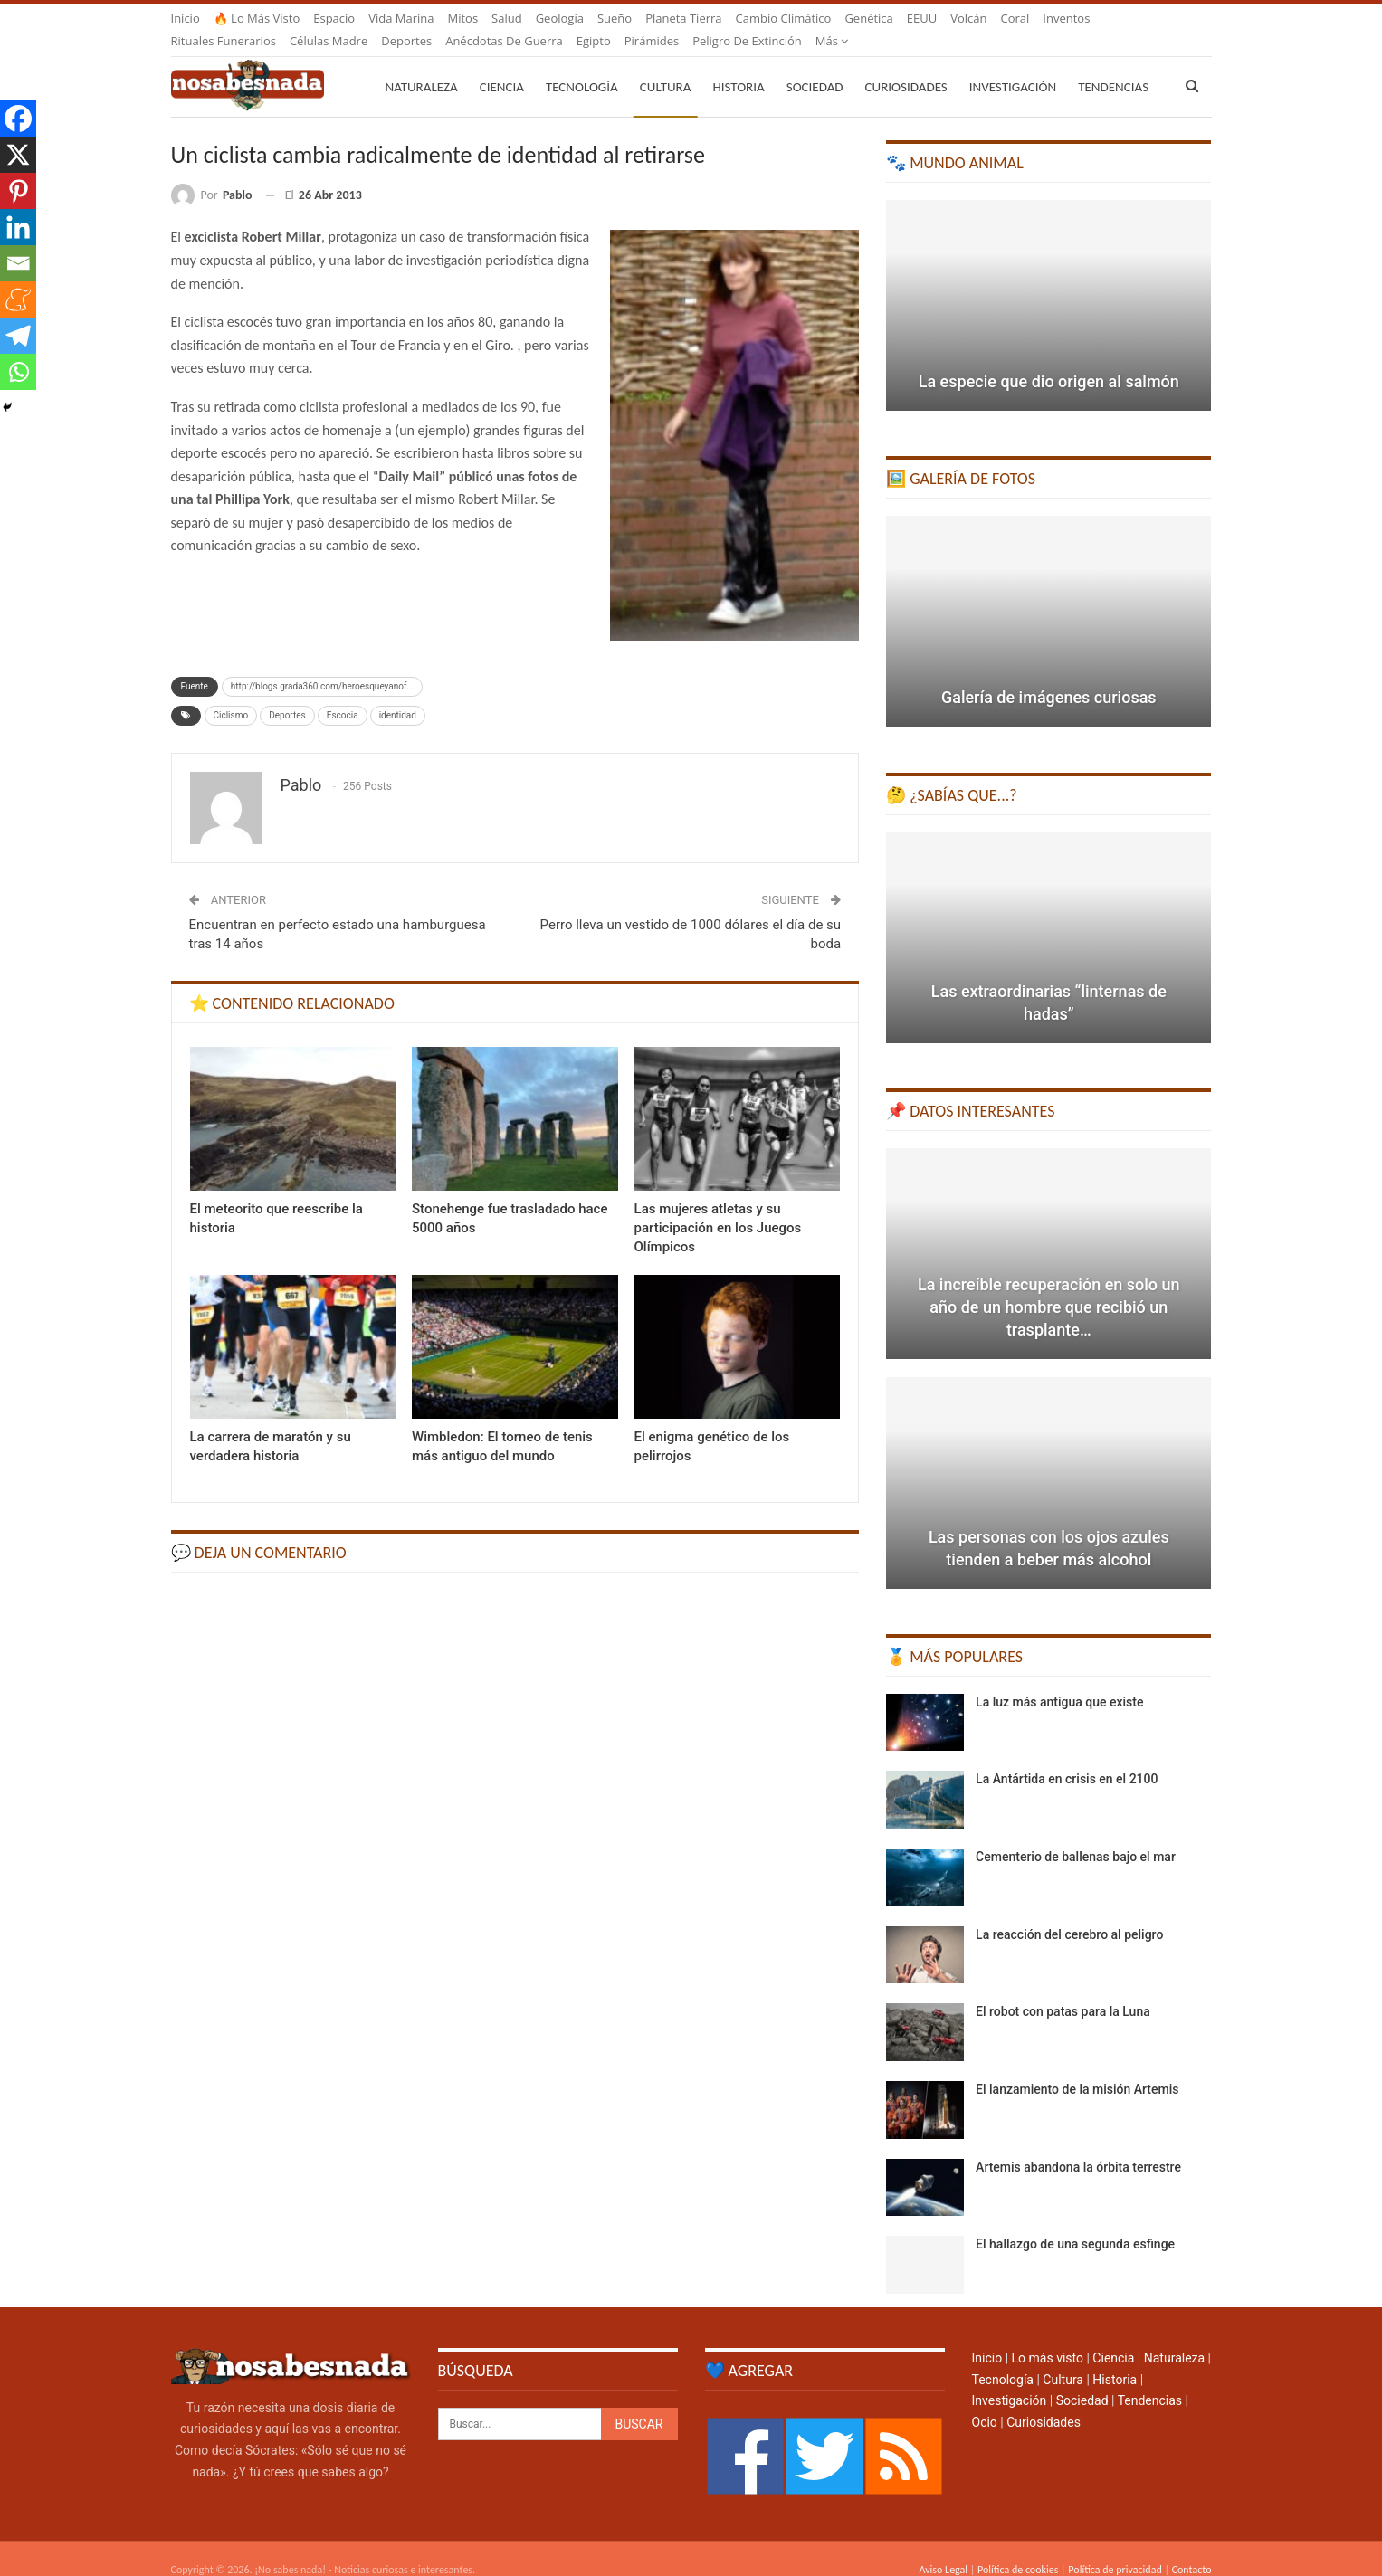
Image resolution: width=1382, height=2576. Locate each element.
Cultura (665, 65)
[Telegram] (18, 336)
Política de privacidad (1114, 2548)
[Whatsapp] (18, 372)
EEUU (922, 18)
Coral (1015, 18)
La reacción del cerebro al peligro (1069, 1913)
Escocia (342, 694)
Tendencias (1150, 2379)
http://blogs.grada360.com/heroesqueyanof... (322, 665)
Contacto (1192, 2548)
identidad (397, 694)
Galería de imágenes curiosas (1049, 675)
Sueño (614, 18)
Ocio (984, 2400)
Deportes (287, 694)
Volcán (968, 18)
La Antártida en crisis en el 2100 (1067, 1757)
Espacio (334, 18)
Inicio (185, 18)
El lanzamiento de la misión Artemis (1077, 2067)
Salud (506, 18)
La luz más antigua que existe (1059, 1680)
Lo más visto (1047, 2336)
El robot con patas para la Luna (1063, 1989)
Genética (868, 18)
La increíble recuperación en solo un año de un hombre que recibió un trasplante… (1049, 1285)
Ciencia (502, 65)
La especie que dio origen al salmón (1049, 359)
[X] (18, 155)
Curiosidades (906, 65)
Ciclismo (231, 694)
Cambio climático (784, 18)
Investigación (1012, 65)
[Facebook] (18, 118)
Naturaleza (422, 65)
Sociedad (814, 65)
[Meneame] (18, 299)
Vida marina (401, 18)
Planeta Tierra (683, 18)
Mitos (462, 18)
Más (1059, 18)
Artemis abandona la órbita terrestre (1078, 2145)
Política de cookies (1017, 2548)
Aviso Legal (943, 2548)
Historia (738, 65)
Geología (560, 18)
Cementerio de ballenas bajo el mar (1076, 1835)
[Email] (18, 263)
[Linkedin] (18, 227)
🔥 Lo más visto (257, 18)
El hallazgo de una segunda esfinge (1075, 2222)
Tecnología (582, 65)
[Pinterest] (18, 191)
